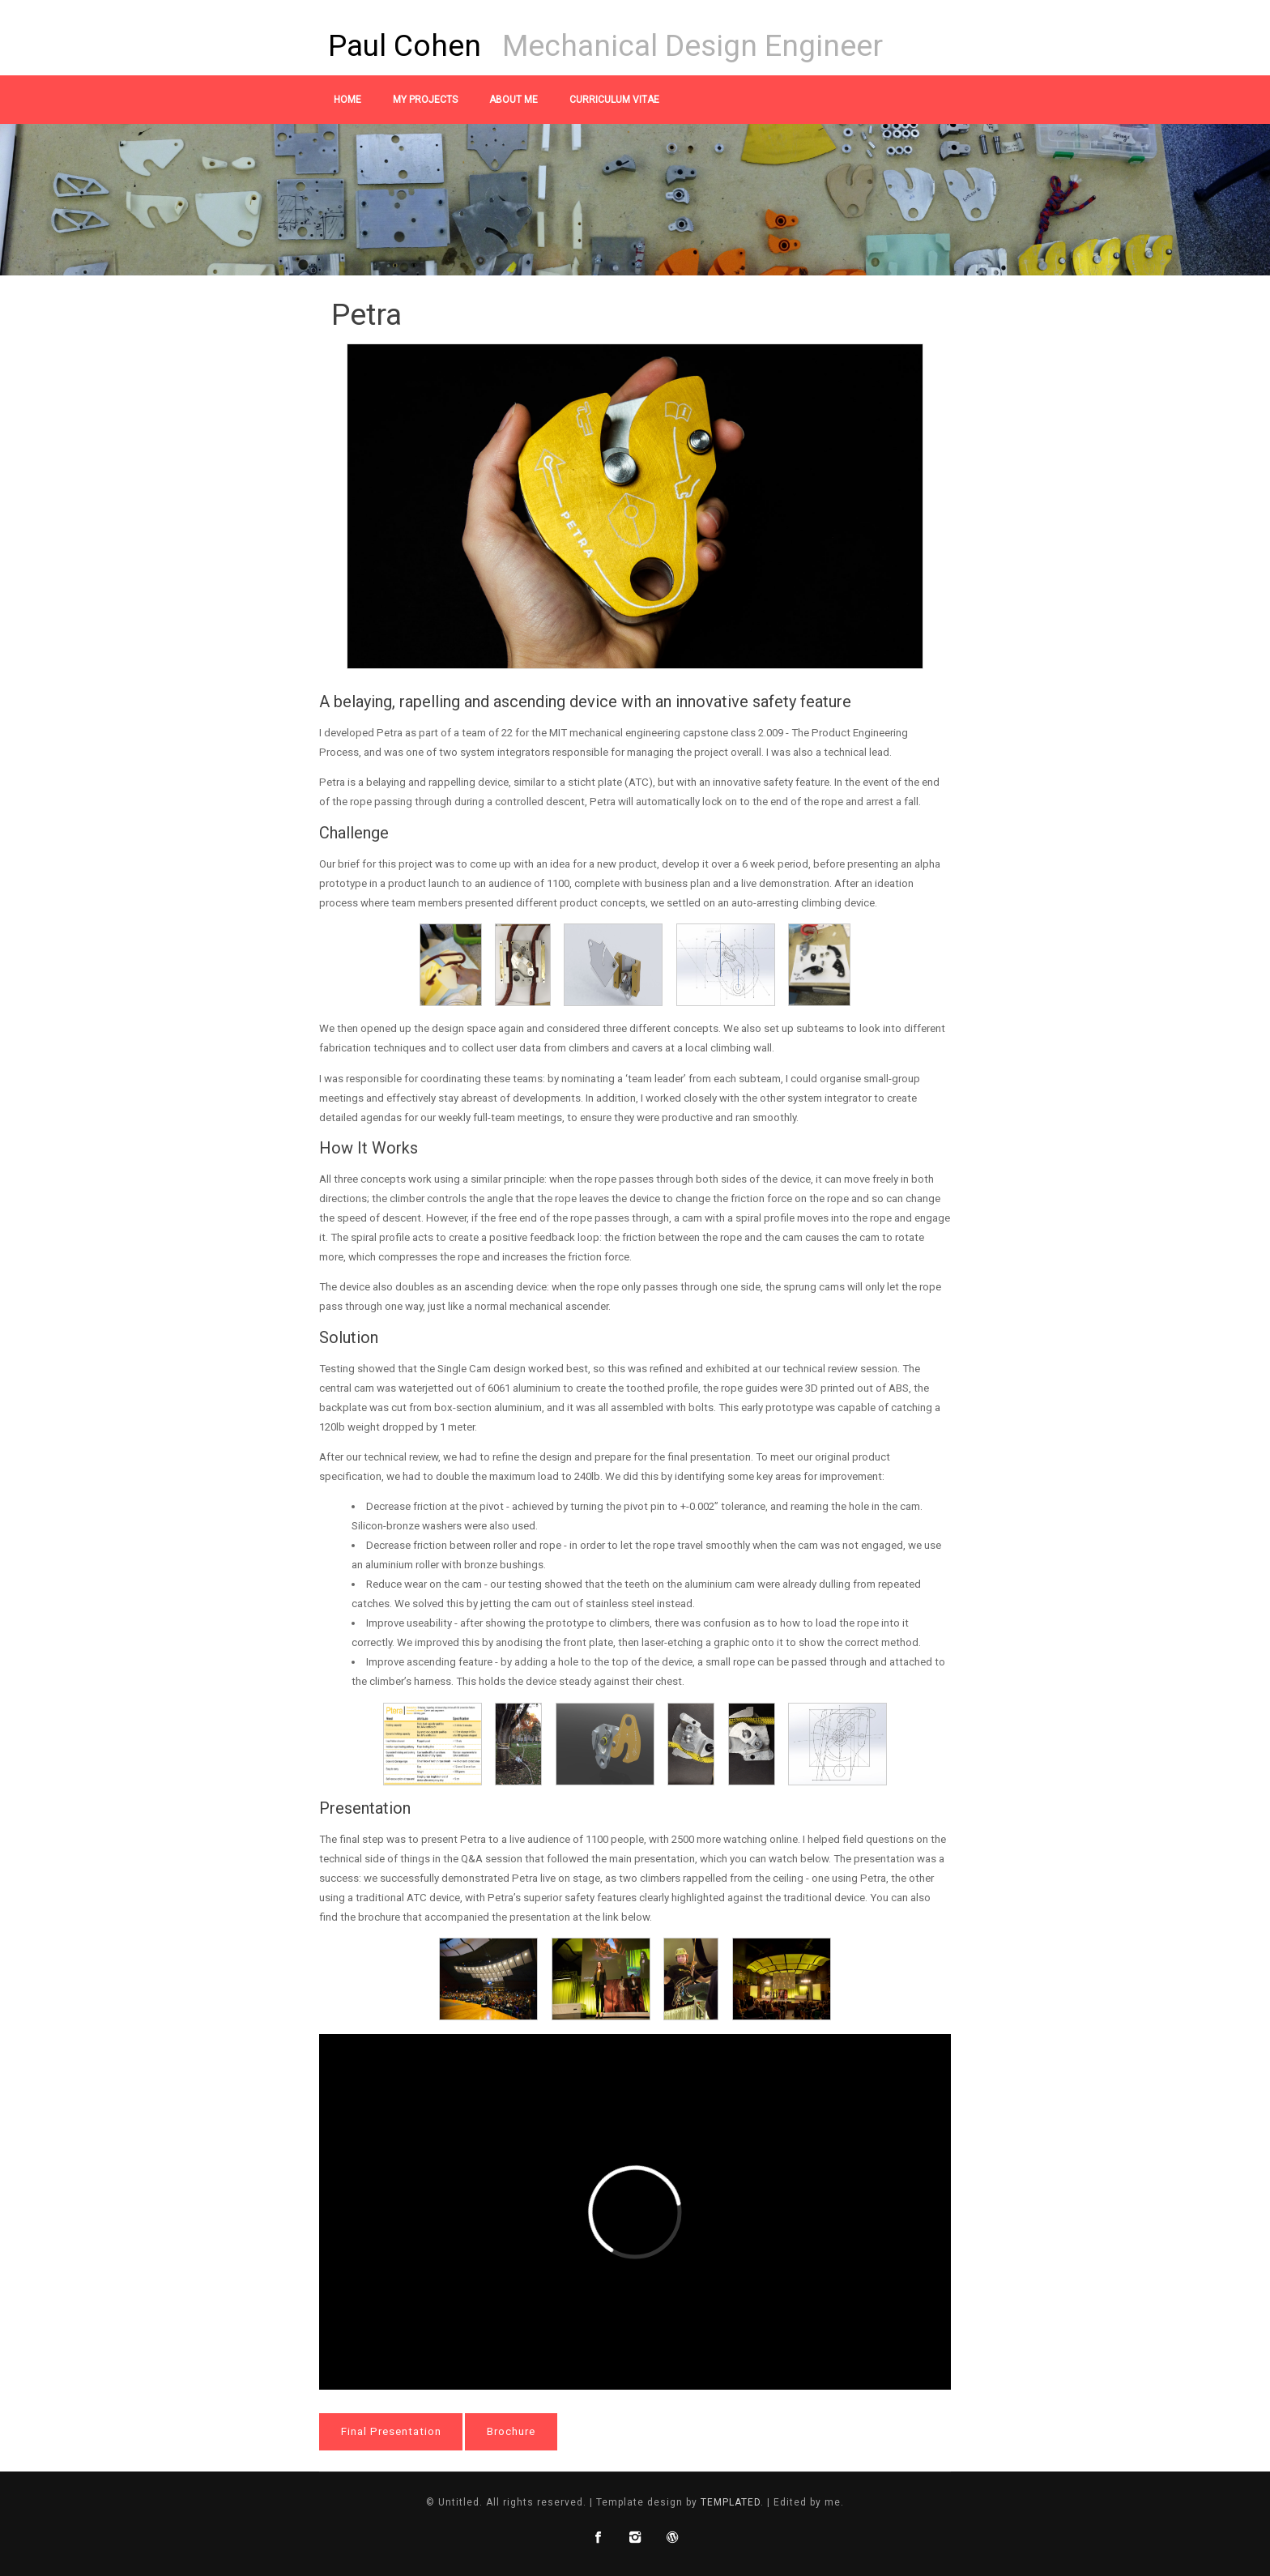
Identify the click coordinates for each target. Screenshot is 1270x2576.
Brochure (511, 2431)
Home (347, 99)
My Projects (425, 99)
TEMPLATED (731, 2502)
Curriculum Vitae (614, 99)
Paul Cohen (404, 45)
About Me (513, 99)
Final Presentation (391, 2431)
